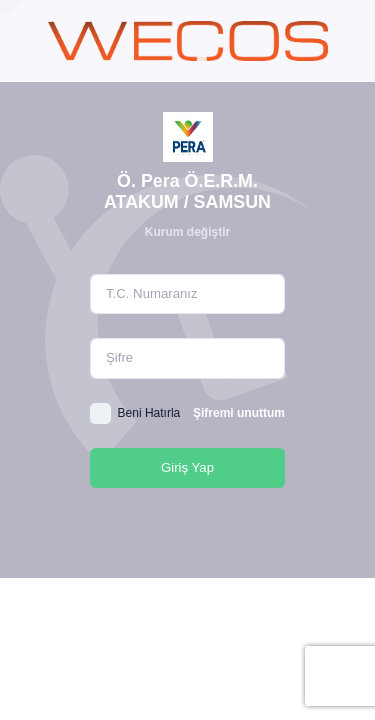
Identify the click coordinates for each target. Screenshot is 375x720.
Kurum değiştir (187, 232)
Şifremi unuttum (239, 413)
